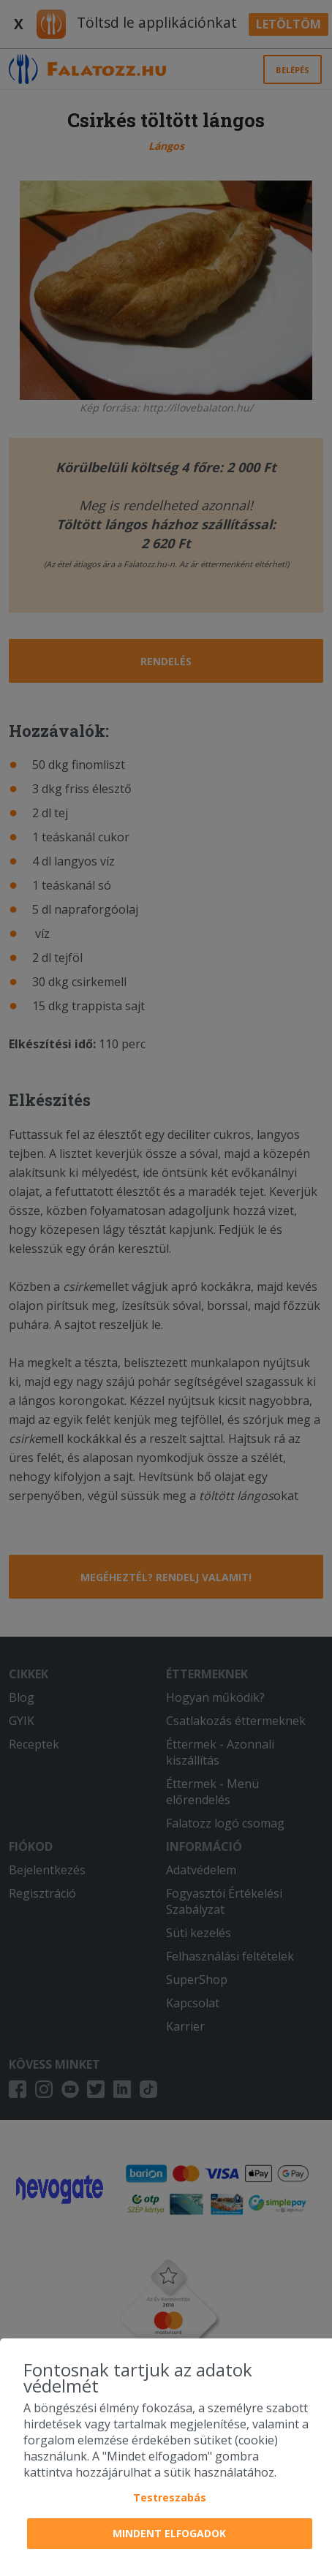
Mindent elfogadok (169, 2533)
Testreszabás (169, 2497)
